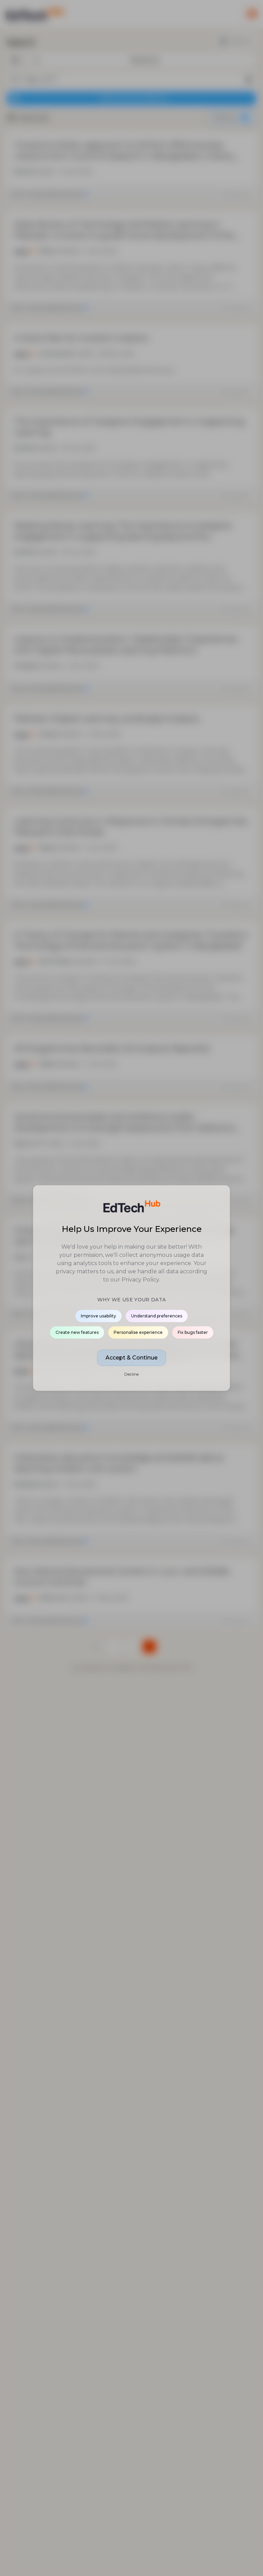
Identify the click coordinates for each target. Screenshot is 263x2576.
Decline (131, 1374)
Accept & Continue (131, 1357)
